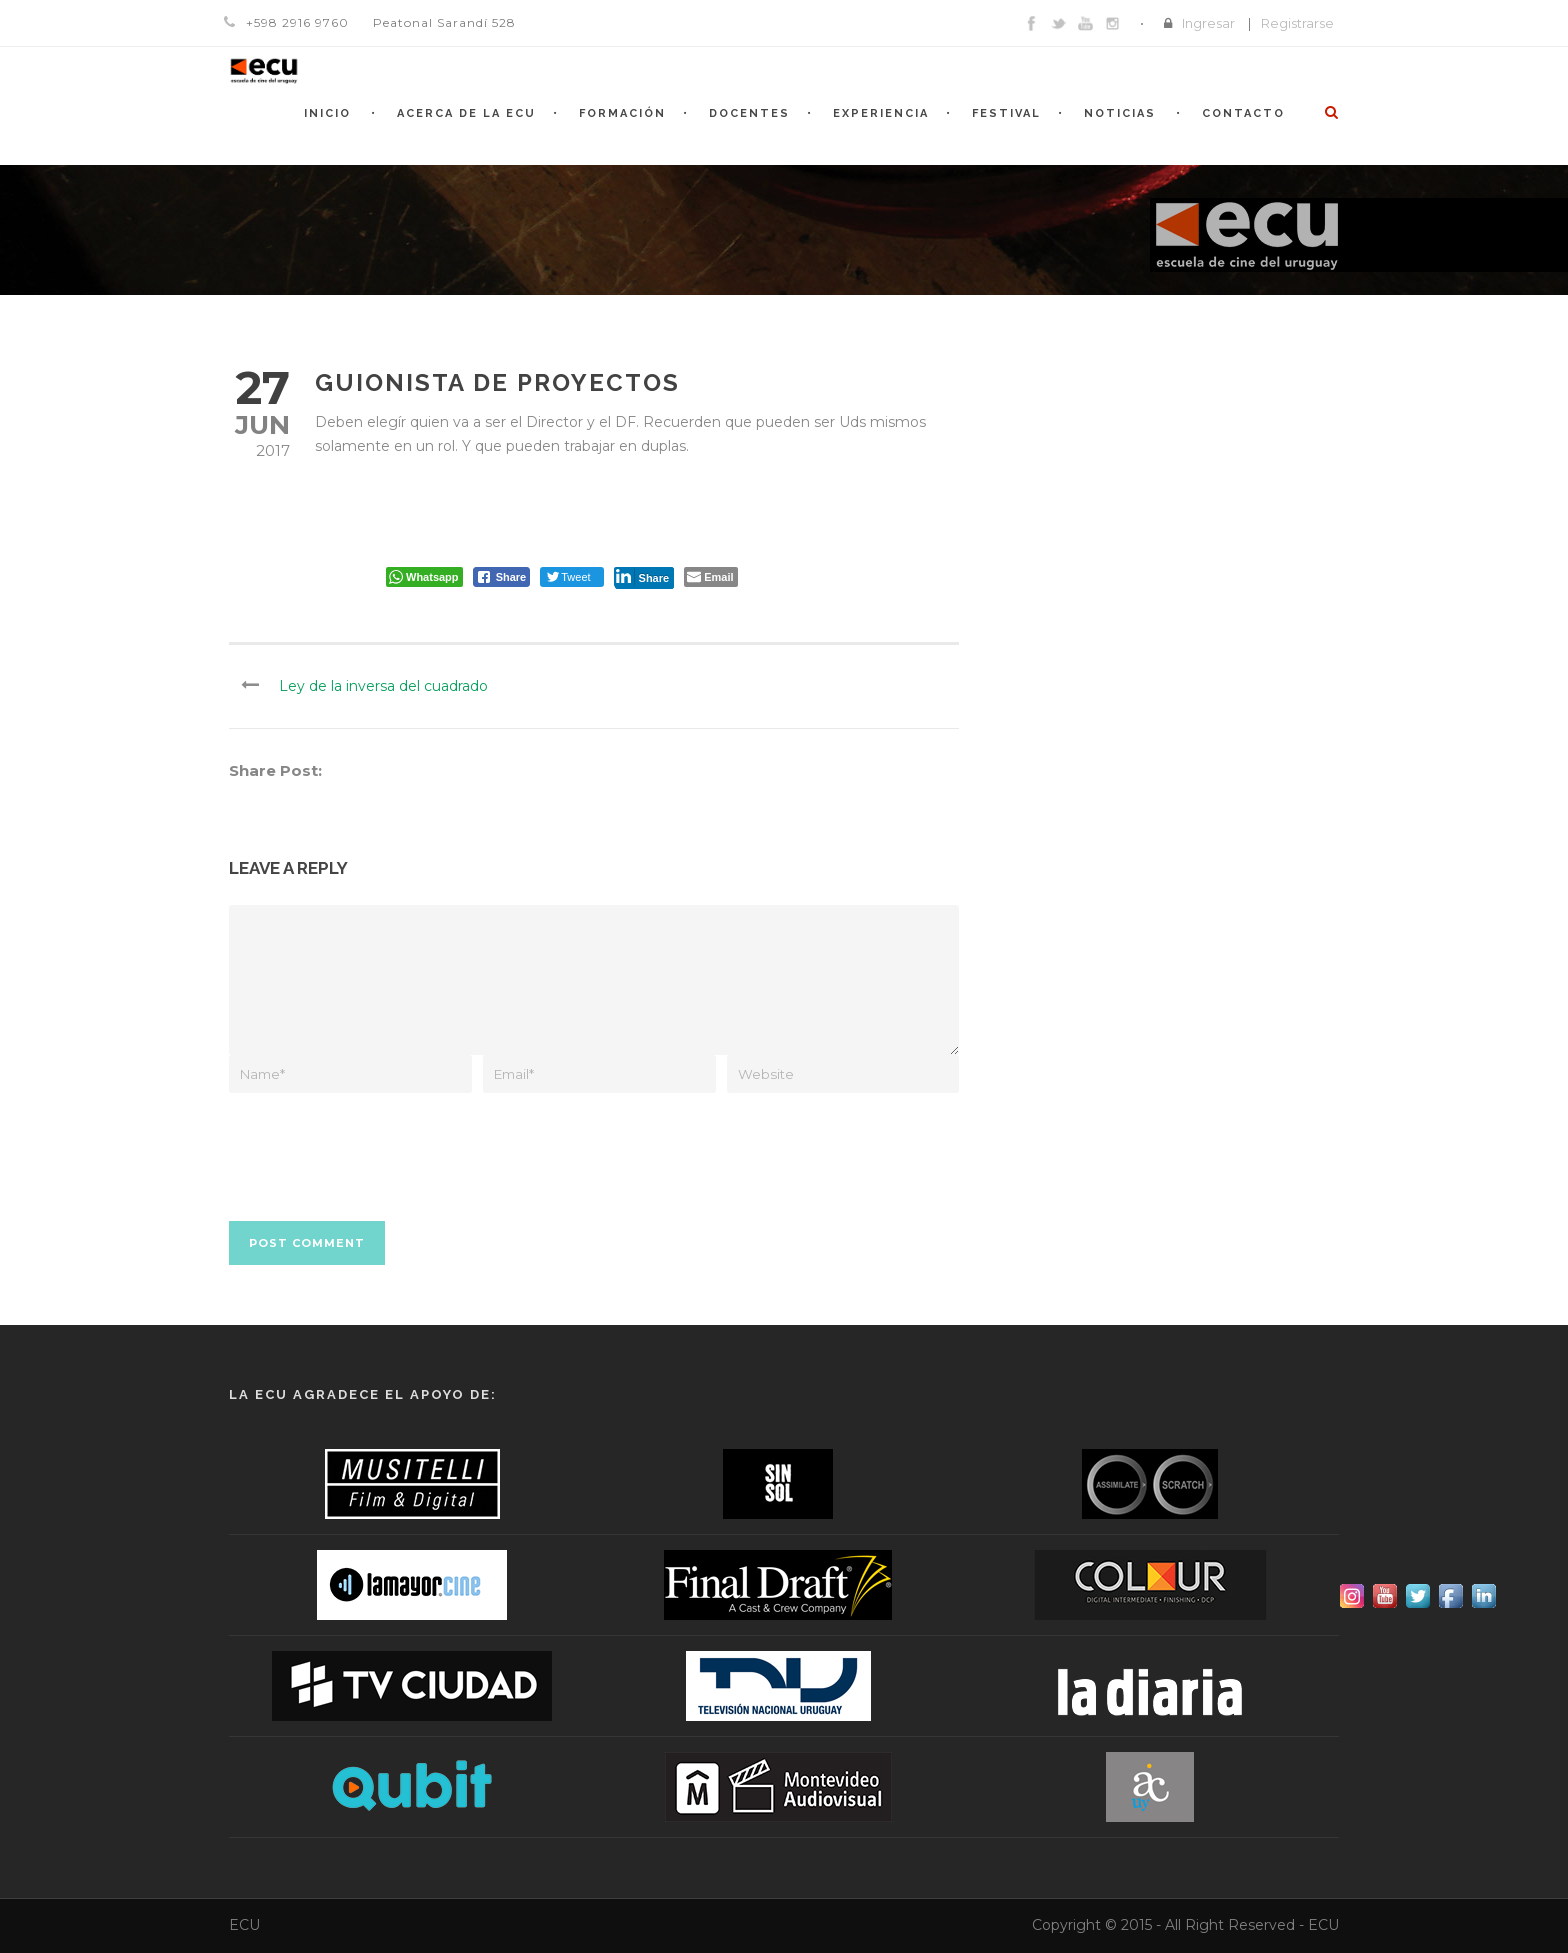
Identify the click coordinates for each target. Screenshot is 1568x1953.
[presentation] (381, 1142)
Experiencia (881, 113)
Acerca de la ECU (466, 113)
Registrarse (1297, 23)
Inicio (327, 113)
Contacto (1243, 113)
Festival (1006, 113)
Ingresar (1208, 23)
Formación (622, 113)
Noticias (1120, 113)
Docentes (749, 113)
